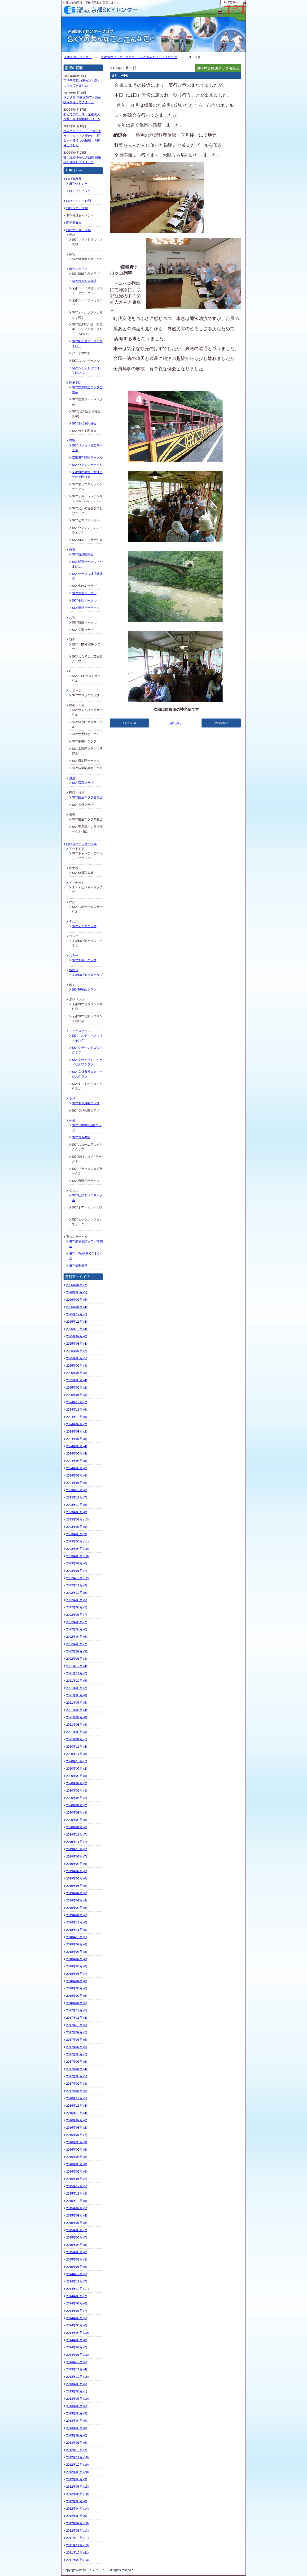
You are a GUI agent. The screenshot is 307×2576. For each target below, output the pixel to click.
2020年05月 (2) (76, 1798)
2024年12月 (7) (76, 1402)
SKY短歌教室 (78, 1265)
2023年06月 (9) (76, 1534)
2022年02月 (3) (76, 1651)
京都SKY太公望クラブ (87, 975)
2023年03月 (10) (77, 1556)
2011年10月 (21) (77, 2552)
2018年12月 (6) (76, 1922)
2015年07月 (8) (76, 2223)
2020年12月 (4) (76, 1746)
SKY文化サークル (78, 230)
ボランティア (78, 269)
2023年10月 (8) (76, 1505)
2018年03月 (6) (76, 1988)
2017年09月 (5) (76, 2032)
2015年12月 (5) (76, 2186)
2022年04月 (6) (76, 1636)
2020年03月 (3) (76, 1812)
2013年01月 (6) (76, 2442)
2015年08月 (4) (76, 2215)
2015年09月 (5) (76, 2208)
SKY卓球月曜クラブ (86, 1103)
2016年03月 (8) (76, 2164)
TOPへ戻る (175, 723)
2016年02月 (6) (76, 2171)
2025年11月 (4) (76, 1321)
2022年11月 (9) (76, 1585)
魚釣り (73, 970)
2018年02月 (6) (76, 1995)
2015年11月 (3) (76, 2193)
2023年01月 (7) (76, 1570)
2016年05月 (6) (76, 2149)
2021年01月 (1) (76, 1739)
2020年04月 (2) (76, 1805)
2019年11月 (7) (76, 1842)
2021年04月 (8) (76, 1717)
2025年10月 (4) (76, 1329)
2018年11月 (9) (76, 1929)
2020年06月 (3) (76, 1790)
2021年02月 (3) (76, 1732)
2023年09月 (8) (76, 1512)
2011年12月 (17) (77, 2538)
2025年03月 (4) (76, 1380)
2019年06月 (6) (76, 1878)
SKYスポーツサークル (81, 844)
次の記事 (220, 723)
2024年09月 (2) (76, 1424)
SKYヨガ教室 (81, 1137)
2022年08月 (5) (76, 1607)
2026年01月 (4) (76, 1307)
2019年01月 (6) (76, 1915)
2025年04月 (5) (76, 1373)
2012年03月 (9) (76, 2516)
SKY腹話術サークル (86, 608)
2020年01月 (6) (76, 1827)
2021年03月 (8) (76, 1724)
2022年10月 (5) (76, 1592)
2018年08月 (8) (76, 1951)
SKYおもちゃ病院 (84, 281)
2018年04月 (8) (76, 1981)
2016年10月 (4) (76, 2113)
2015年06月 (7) (76, 2230)
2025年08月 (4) (76, 1343)
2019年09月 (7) (76, 1856)
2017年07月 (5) (76, 2047)
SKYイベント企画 (78, 201)
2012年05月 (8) (76, 2501)
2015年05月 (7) (76, 2237)
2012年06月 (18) (77, 2494)
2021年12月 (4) (76, 1666)
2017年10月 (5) (76, 2025)
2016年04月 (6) (76, 2157)
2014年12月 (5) (76, 2274)
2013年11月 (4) (76, 2369)
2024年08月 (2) (76, 1431)
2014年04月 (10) (77, 2332)
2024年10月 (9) (76, 1417)
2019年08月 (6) (76, 1864)
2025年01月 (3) (76, 1395)
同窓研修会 (74, 223)
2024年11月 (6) (76, 1409)
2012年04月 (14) (77, 2508)
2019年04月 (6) (76, 1893)
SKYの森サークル (84, 593)
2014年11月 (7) (76, 2281)
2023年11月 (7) (76, 1497)
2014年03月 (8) (76, 2340)
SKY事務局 (74, 179)
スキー (73, 955)
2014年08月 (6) (76, 2303)
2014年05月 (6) (76, 2325)
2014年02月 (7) (76, 2347)
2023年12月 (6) (76, 1490)
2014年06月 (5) (76, 2318)
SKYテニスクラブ (84, 926)
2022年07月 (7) (76, 1614)
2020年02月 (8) (76, 1820)
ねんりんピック (80, 191)
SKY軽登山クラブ (84, 989)
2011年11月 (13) (77, 2545)
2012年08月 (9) (76, 2479)
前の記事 (130, 723)
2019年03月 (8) (76, 1900)
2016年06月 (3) (76, 2142)
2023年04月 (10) (77, 1548)
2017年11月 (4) (76, 2017)
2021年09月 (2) (76, 1688)
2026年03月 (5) (76, 1292)
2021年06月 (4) (76, 1710)
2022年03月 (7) (76, 1644)
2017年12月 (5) (76, 2010)
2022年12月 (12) (77, 1578)
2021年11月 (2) (76, 1673)
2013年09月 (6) (76, 2384)
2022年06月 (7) (76, 1622)
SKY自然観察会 (82, 554)
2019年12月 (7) (76, 1834)
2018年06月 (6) (76, 1966)
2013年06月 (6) (76, 2406)
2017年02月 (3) (76, 2083)
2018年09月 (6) (76, 1944)
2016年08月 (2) (76, 2127)
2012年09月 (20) (77, 2472)
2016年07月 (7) (76, 2135)
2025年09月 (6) (76, 1336)
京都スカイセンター (78, 57)
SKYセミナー (78, 183)
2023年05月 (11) (77, 1541)
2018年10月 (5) (76, 1937)
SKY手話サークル (84, 600)
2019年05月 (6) (76, 1886)
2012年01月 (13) (77, 2530)
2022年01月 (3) (76, 1658)
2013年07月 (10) (77, 2398)
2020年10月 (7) (76, 1761)
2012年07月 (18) (77, 2486)
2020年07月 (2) (76, 1783)
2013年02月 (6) (76, 2435)
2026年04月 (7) (76, 1285)
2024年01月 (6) (76, 1483)
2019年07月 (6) (76, 1871)
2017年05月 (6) (76, 2061)
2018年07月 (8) (76, 1959)
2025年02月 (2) (76, 1387)
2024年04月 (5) (76, 1461)
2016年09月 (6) (76, 2120)
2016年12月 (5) (76, 2098)
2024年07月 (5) (76, 1439)
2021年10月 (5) (76, 1680)
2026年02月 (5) (76, 1299)
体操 (72, 1120)
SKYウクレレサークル (87, 465)
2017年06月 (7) (76, 2054)
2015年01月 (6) (76, 2267)
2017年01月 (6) (76, 2091)
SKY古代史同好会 (84, 423)
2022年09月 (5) (76, 1600)
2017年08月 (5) (76, 2039)
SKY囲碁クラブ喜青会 (87, 797)
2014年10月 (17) (77, 2288)
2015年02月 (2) (76, 2259)
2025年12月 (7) (76, 1314)
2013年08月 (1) (76, 2391)
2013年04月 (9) (76, 2420)
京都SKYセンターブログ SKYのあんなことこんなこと (139, 57)
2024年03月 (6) (76, 1468)
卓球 (72, 1098)
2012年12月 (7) (76, 2450)
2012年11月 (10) (77, 2457)
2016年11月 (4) (76, 2105)
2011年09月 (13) (77, 2560)
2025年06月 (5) (76, 1358)
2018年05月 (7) (76, 1973)
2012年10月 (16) (77, 2464)
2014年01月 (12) (77, 2354)
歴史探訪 (75, 382)
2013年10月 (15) (77, 2376)
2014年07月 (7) (76, 2310)
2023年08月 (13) (77, 1519)
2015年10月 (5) (76, 2201)
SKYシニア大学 (77, 208)
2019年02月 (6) (76, 1907)
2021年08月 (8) (76, 1695)
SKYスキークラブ (84, 960)
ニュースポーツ (80, 1031)
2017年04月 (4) (76, 2069)
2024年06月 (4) (76, 1446)
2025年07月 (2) (76, 1351)
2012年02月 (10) (77, 2523)
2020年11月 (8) (76, 1754)
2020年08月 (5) (76, 1776)
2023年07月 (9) (76, 1526)
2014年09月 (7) (76, 2296)
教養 (72, 549)
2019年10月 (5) (76, 1849)
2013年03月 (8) (76, 2428)
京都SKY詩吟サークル (87, 457)
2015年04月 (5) (76, 2245)
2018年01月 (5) (76, 2003)
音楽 (72, 440)
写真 (72, 778)
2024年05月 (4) (76, 1453)
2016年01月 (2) (76, 2179)
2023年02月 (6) (76, 1563)
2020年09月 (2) (76, 1768)
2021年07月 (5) (76, 1702)
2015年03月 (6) (76, 2252)
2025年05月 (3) (76, 1365)
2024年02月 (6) (76, 1475)
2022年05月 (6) (76, 1629)
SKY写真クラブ (82, 782)
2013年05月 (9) (76, 2413)
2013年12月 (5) (76, 2362)
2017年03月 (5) (76, 2076)
